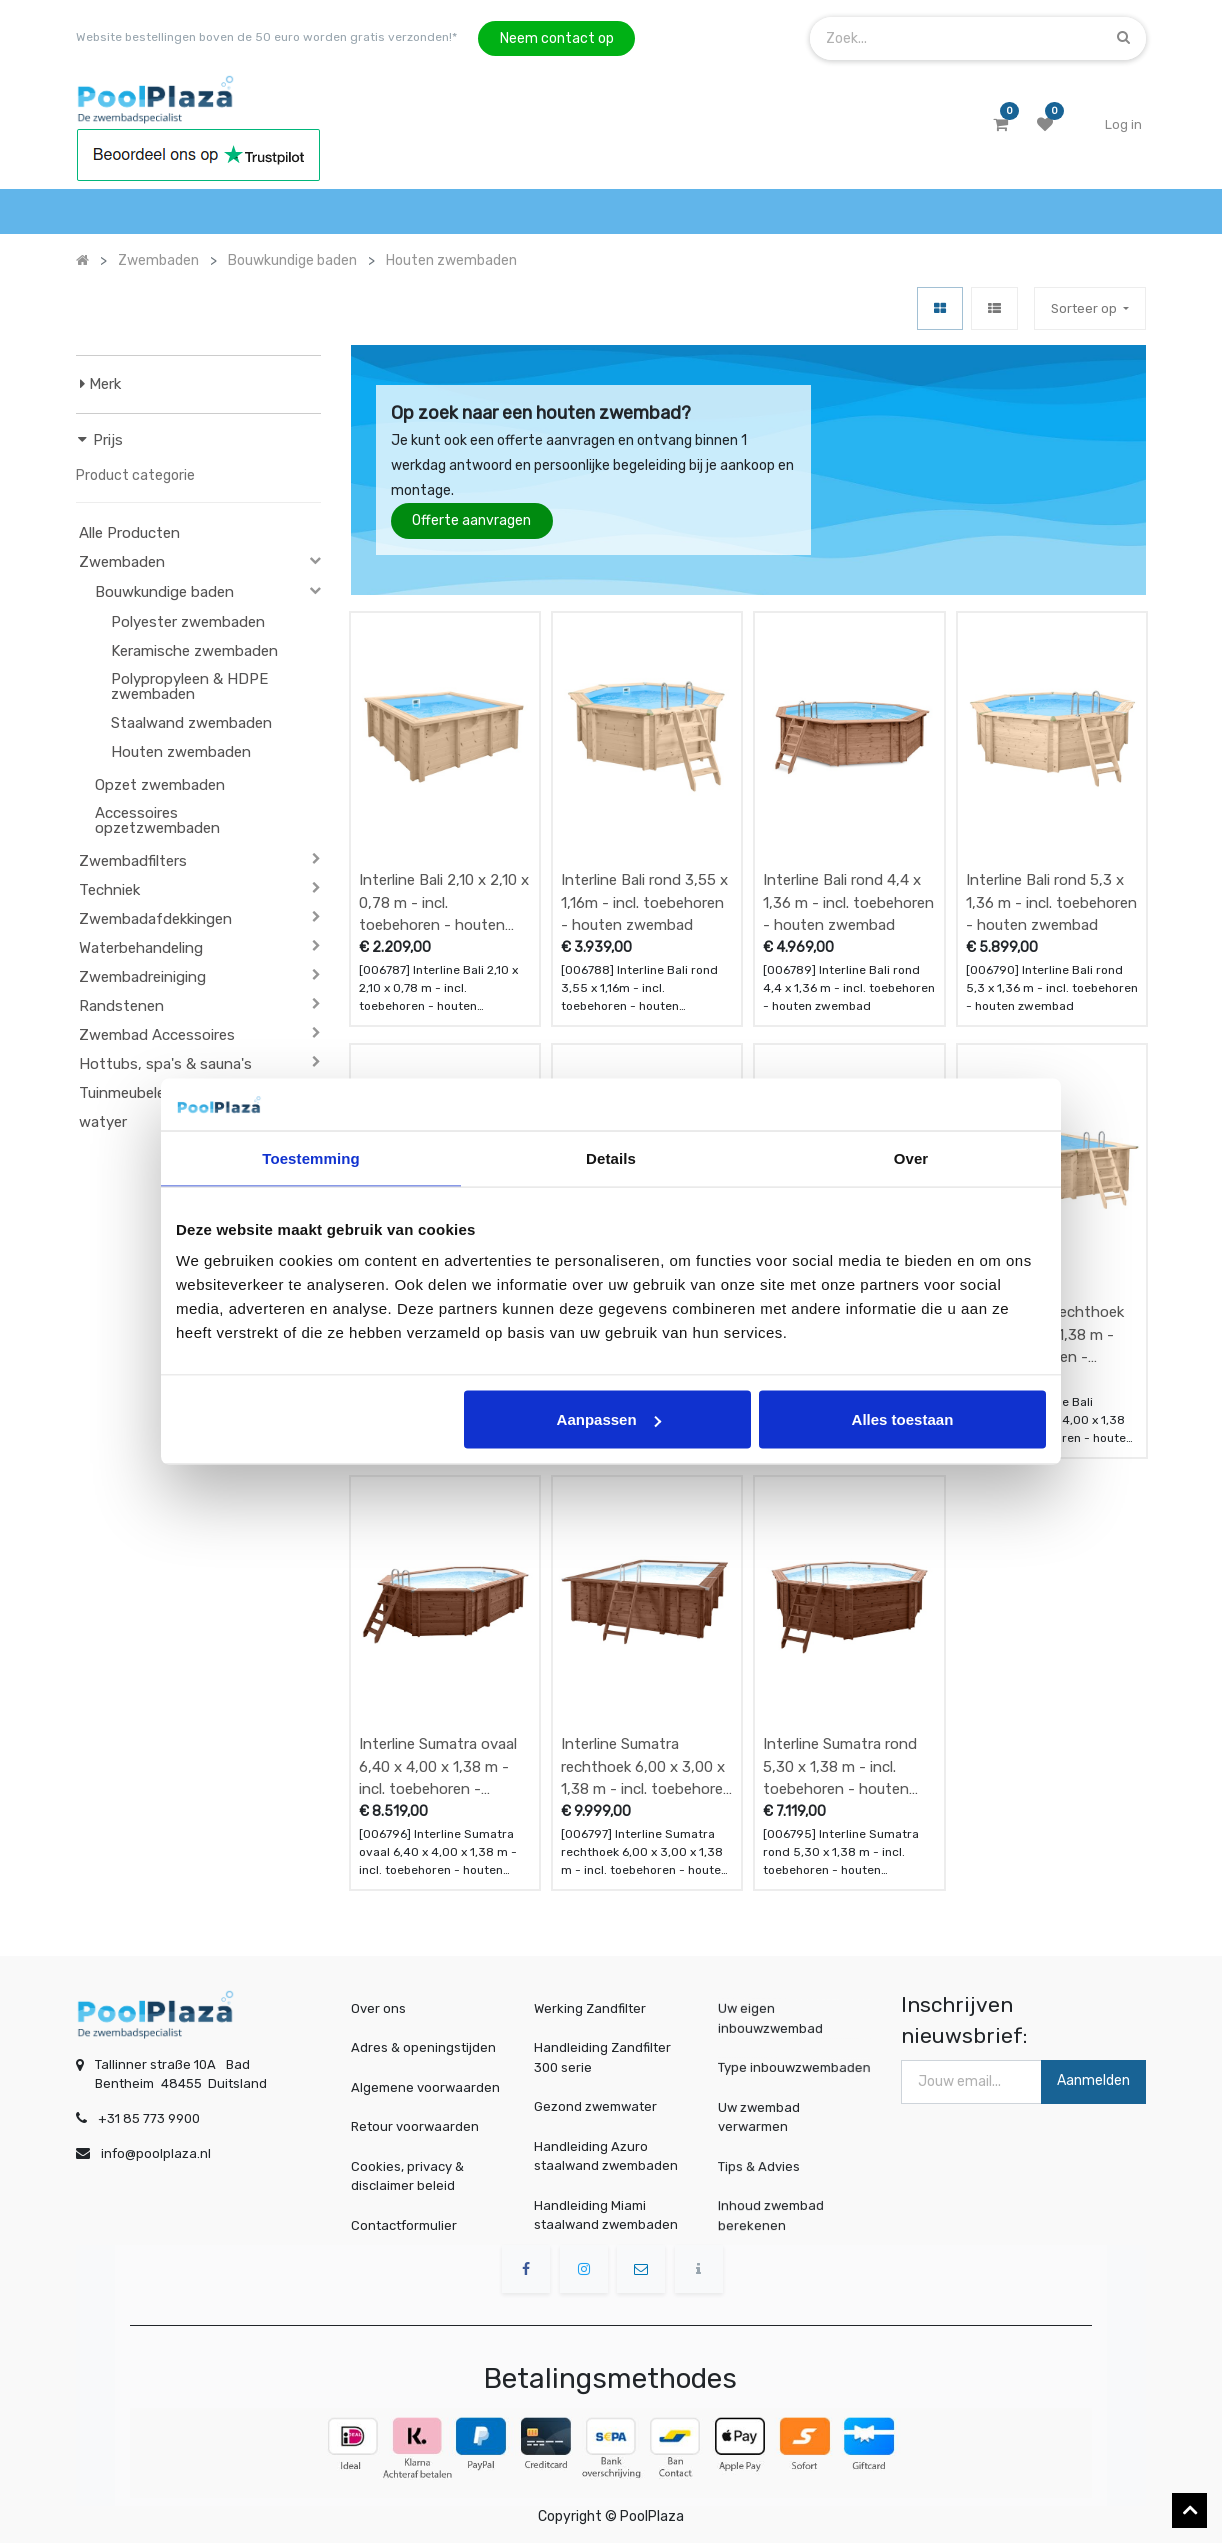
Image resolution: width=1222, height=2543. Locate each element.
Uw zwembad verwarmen (766, 2116)
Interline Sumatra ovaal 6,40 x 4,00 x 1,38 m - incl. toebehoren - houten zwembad (438, 1766)
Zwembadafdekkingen (155, 919)
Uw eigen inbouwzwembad (775, 2018)
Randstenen (121, 1006)
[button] (1090, 308)
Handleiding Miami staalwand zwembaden (606, 2215)
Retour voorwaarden (415, 2126)
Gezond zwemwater (595, 2106)
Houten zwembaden (181, 752)
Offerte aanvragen (471, 520)
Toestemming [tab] (311, 1157)
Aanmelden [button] (1093, 2080)
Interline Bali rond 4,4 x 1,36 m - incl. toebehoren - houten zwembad (848, 902)
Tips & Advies (766, 2165)
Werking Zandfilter (590, 2008)
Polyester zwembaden (188, 622)
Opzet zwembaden (160, 785)
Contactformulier (404, 2225)
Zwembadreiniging (142, 977)
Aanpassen (609, 1419)
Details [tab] (611, 1157)
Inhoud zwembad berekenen (776, 2214)
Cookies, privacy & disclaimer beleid (407, 2176)
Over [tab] (911, 1157)
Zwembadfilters (133, 861)
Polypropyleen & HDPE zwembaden (189, 686)
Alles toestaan (903, 1419)
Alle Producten (129, 533)
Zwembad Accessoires (157, 1035)
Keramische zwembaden (194, 651)
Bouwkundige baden (164, 592)
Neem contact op (557, 38)
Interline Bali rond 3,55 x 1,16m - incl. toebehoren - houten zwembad (644, 902)
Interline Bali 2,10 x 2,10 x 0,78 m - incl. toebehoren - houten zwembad (444, 902)
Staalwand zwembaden (191, 723)
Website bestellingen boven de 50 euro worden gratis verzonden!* (266, 37)
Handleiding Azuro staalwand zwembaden (606, 2156)
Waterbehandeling (141, 948)
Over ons (378, 2008)
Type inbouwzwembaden (795, 2066)
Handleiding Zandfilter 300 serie (602, 2057)
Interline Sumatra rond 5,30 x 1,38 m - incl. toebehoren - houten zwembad (840, 1766)
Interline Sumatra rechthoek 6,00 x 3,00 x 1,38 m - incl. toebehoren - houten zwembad (646, 1766)
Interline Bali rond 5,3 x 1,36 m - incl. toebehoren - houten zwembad (1051, 902)
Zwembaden (122, 562)
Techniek (109, 890)
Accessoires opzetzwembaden (157, 820)
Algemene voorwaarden (425, 2087)
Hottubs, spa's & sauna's (165, 1064)
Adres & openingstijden (423, 2047)
